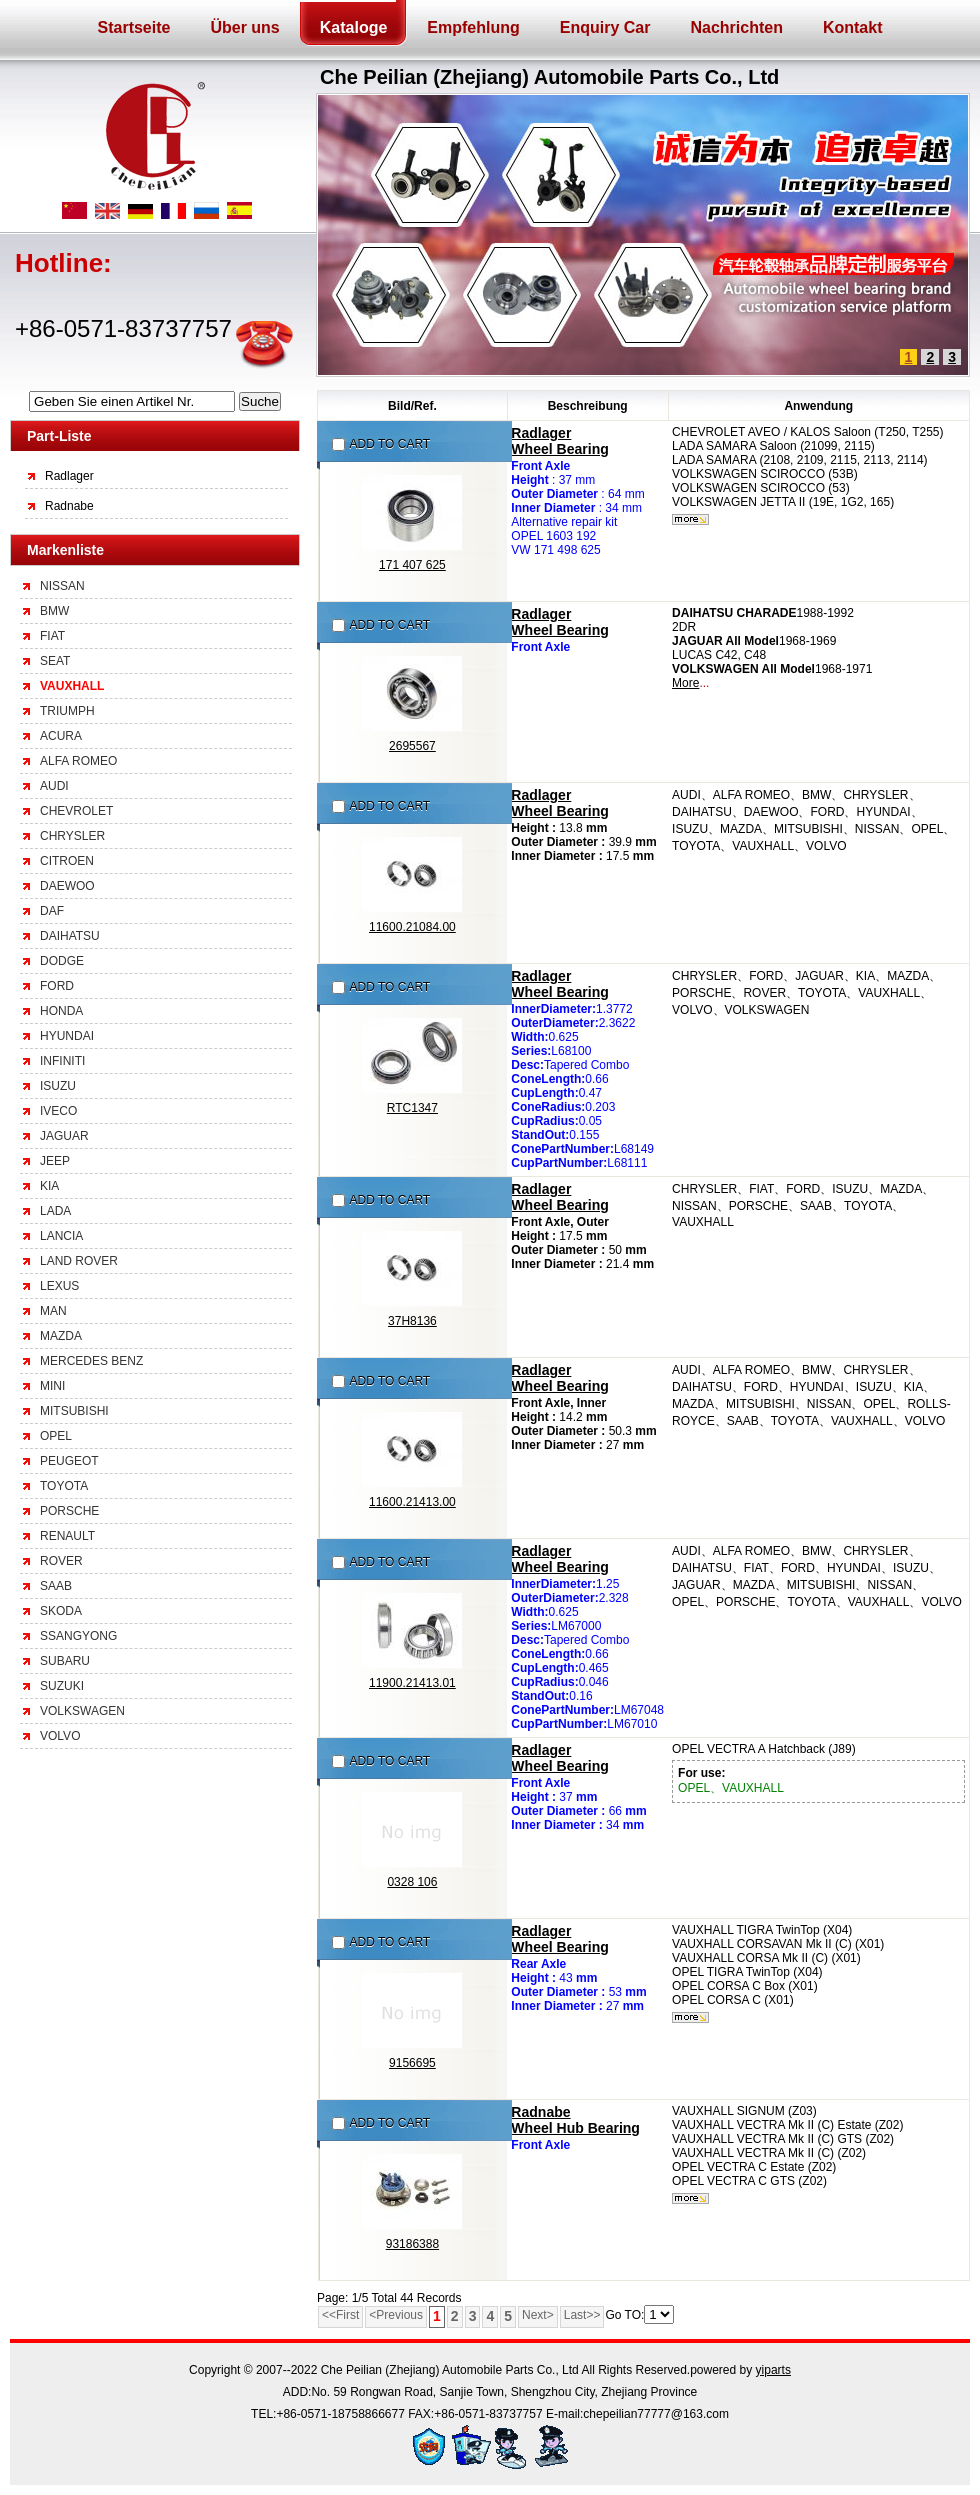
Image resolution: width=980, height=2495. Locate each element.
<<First (340, 2315)
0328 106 (412, 1882)
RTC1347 (412, 1108)
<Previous (396, 2315)
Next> (538, 2315)
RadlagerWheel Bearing (559, 441)
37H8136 (412, 1321)
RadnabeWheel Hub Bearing (575, 2120)
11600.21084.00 (412, 927)
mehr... (690, 519)
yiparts (773, 2370)
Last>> (582, 2315)
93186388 (412, 2244)
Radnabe (69, 506)
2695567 (412, 746)
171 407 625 (412, 565)
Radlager (69, 476)
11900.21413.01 (412, 1683)
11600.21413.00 (412, 1502)
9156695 (412, 2063)
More (685, 683)
